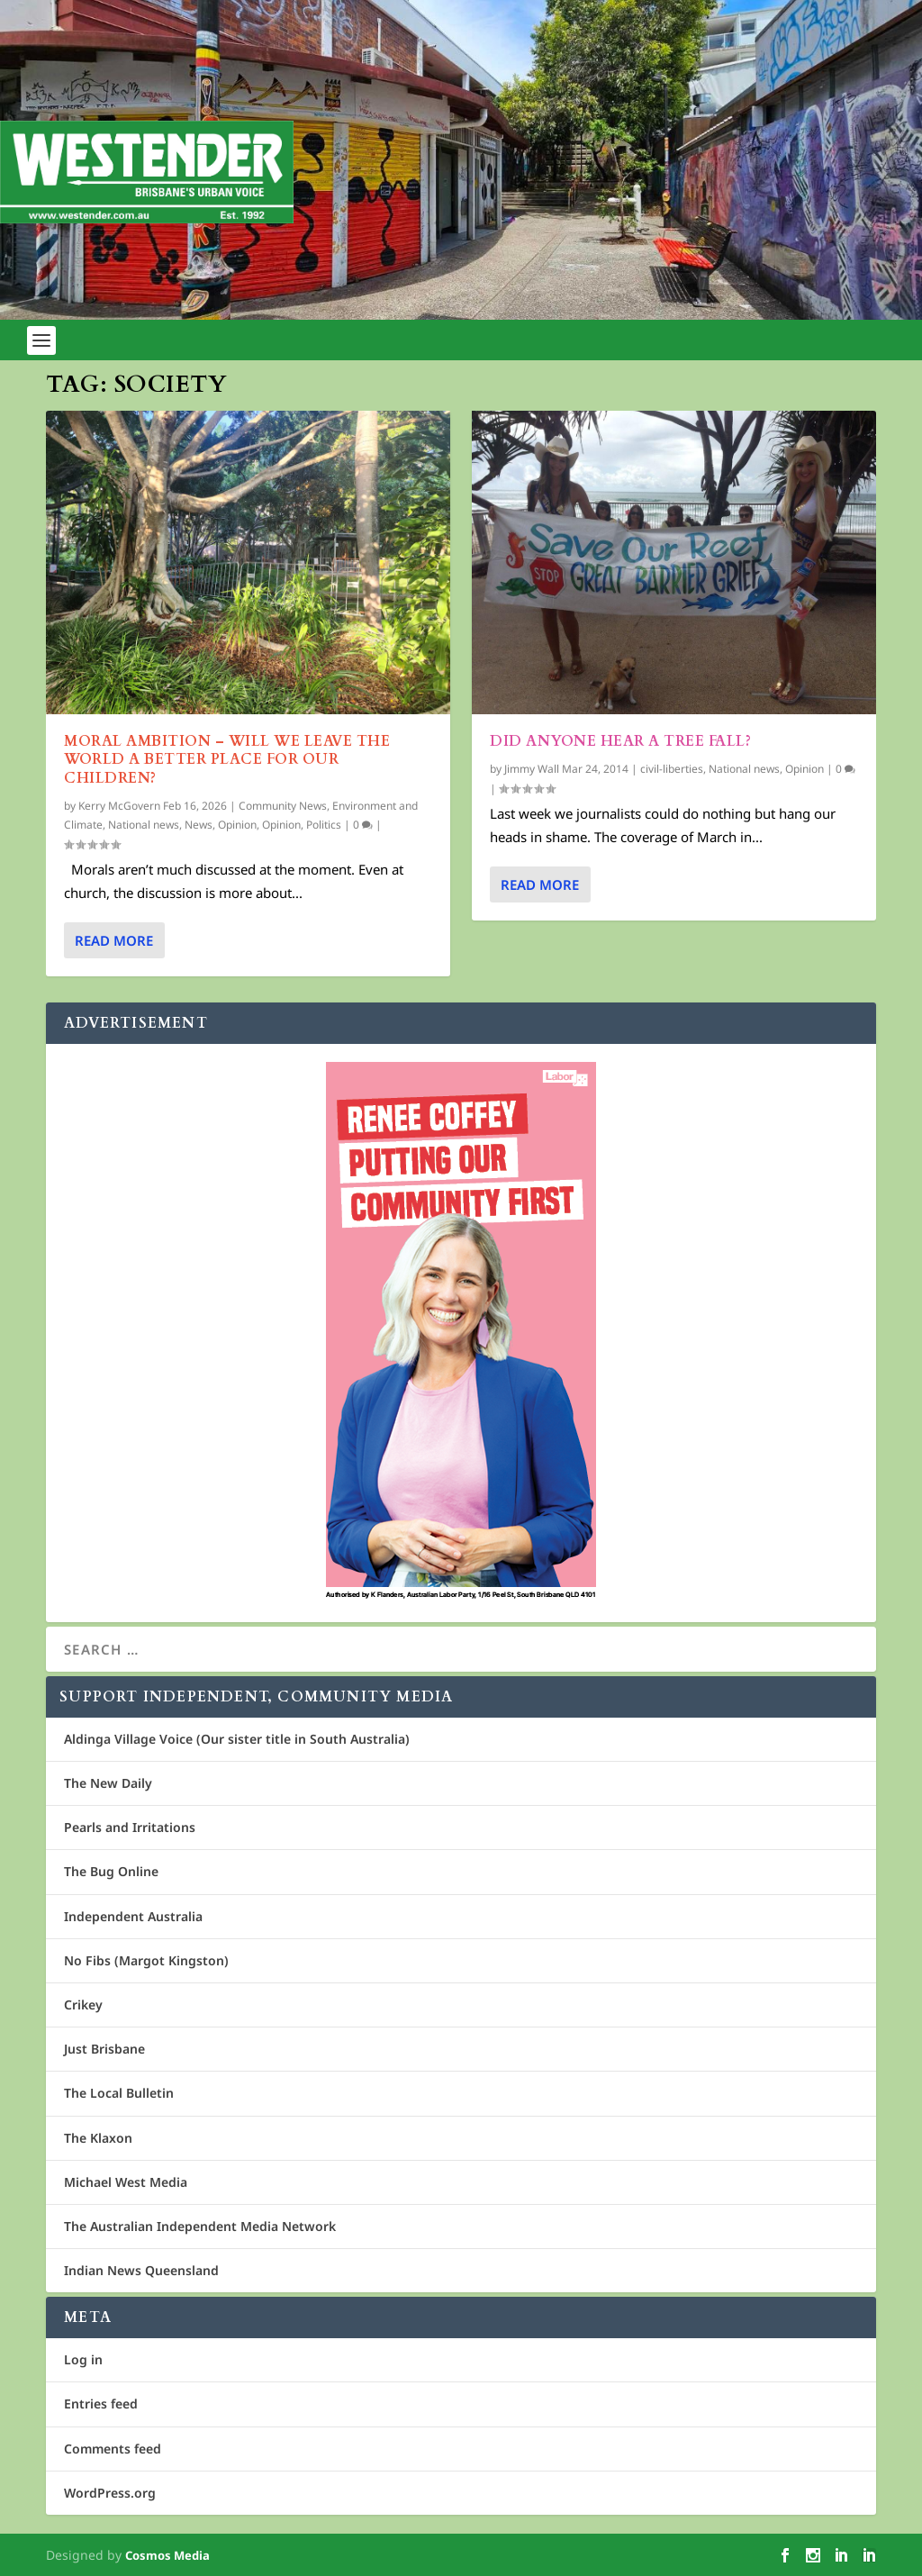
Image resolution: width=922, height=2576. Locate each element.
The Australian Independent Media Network (200, 2226)
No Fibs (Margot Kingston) (146, 1960)
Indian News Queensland (141, 2270)
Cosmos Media (167, 2555)
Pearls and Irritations (129, 1827)
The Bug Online (111, 1871)
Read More (114, 940)
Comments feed (112, 2448)
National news (143, 824)
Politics (323, 824)
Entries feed (101, 2403)
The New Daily (108, 1782)
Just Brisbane (104, 2048)
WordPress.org (110, 2492)
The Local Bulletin (119, 2092)
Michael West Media (125, 2182)
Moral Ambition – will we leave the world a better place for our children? (227, 760)
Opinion (237, 824)
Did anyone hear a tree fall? (620, 741)
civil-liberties (671, 768)
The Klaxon (98, 2137)
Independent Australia (133, 1916)
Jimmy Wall (531, 768)
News (198, 824)
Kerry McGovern (119, 805)
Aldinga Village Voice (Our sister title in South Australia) (237, 1738)
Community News (283, 805)
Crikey (83, 2004)
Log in (83, 2359)
